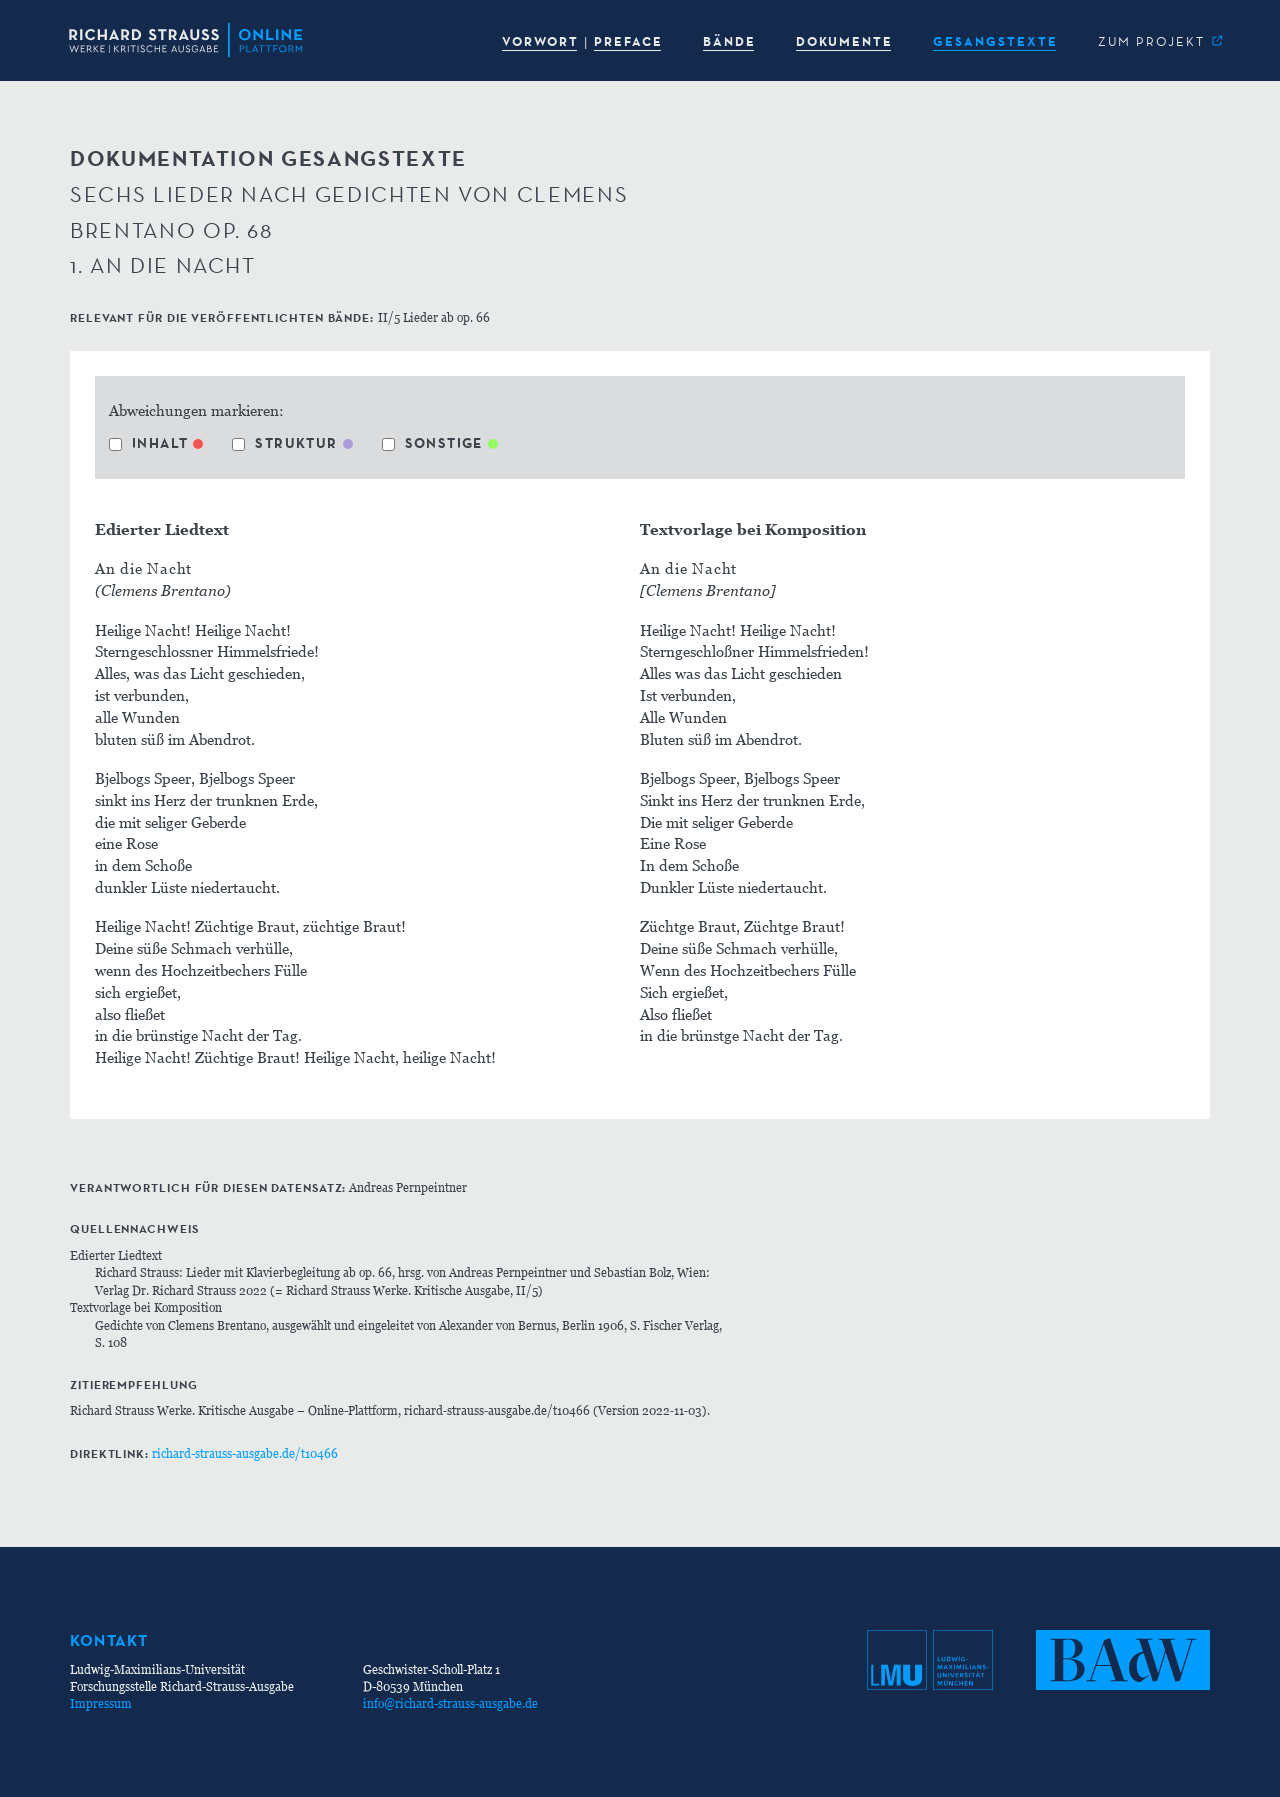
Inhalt (148, 443)
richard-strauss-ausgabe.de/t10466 (245, 1453)
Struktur (284, 443)
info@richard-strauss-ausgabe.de (450, 1703)
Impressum (101, 1703)
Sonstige (432, 443)
